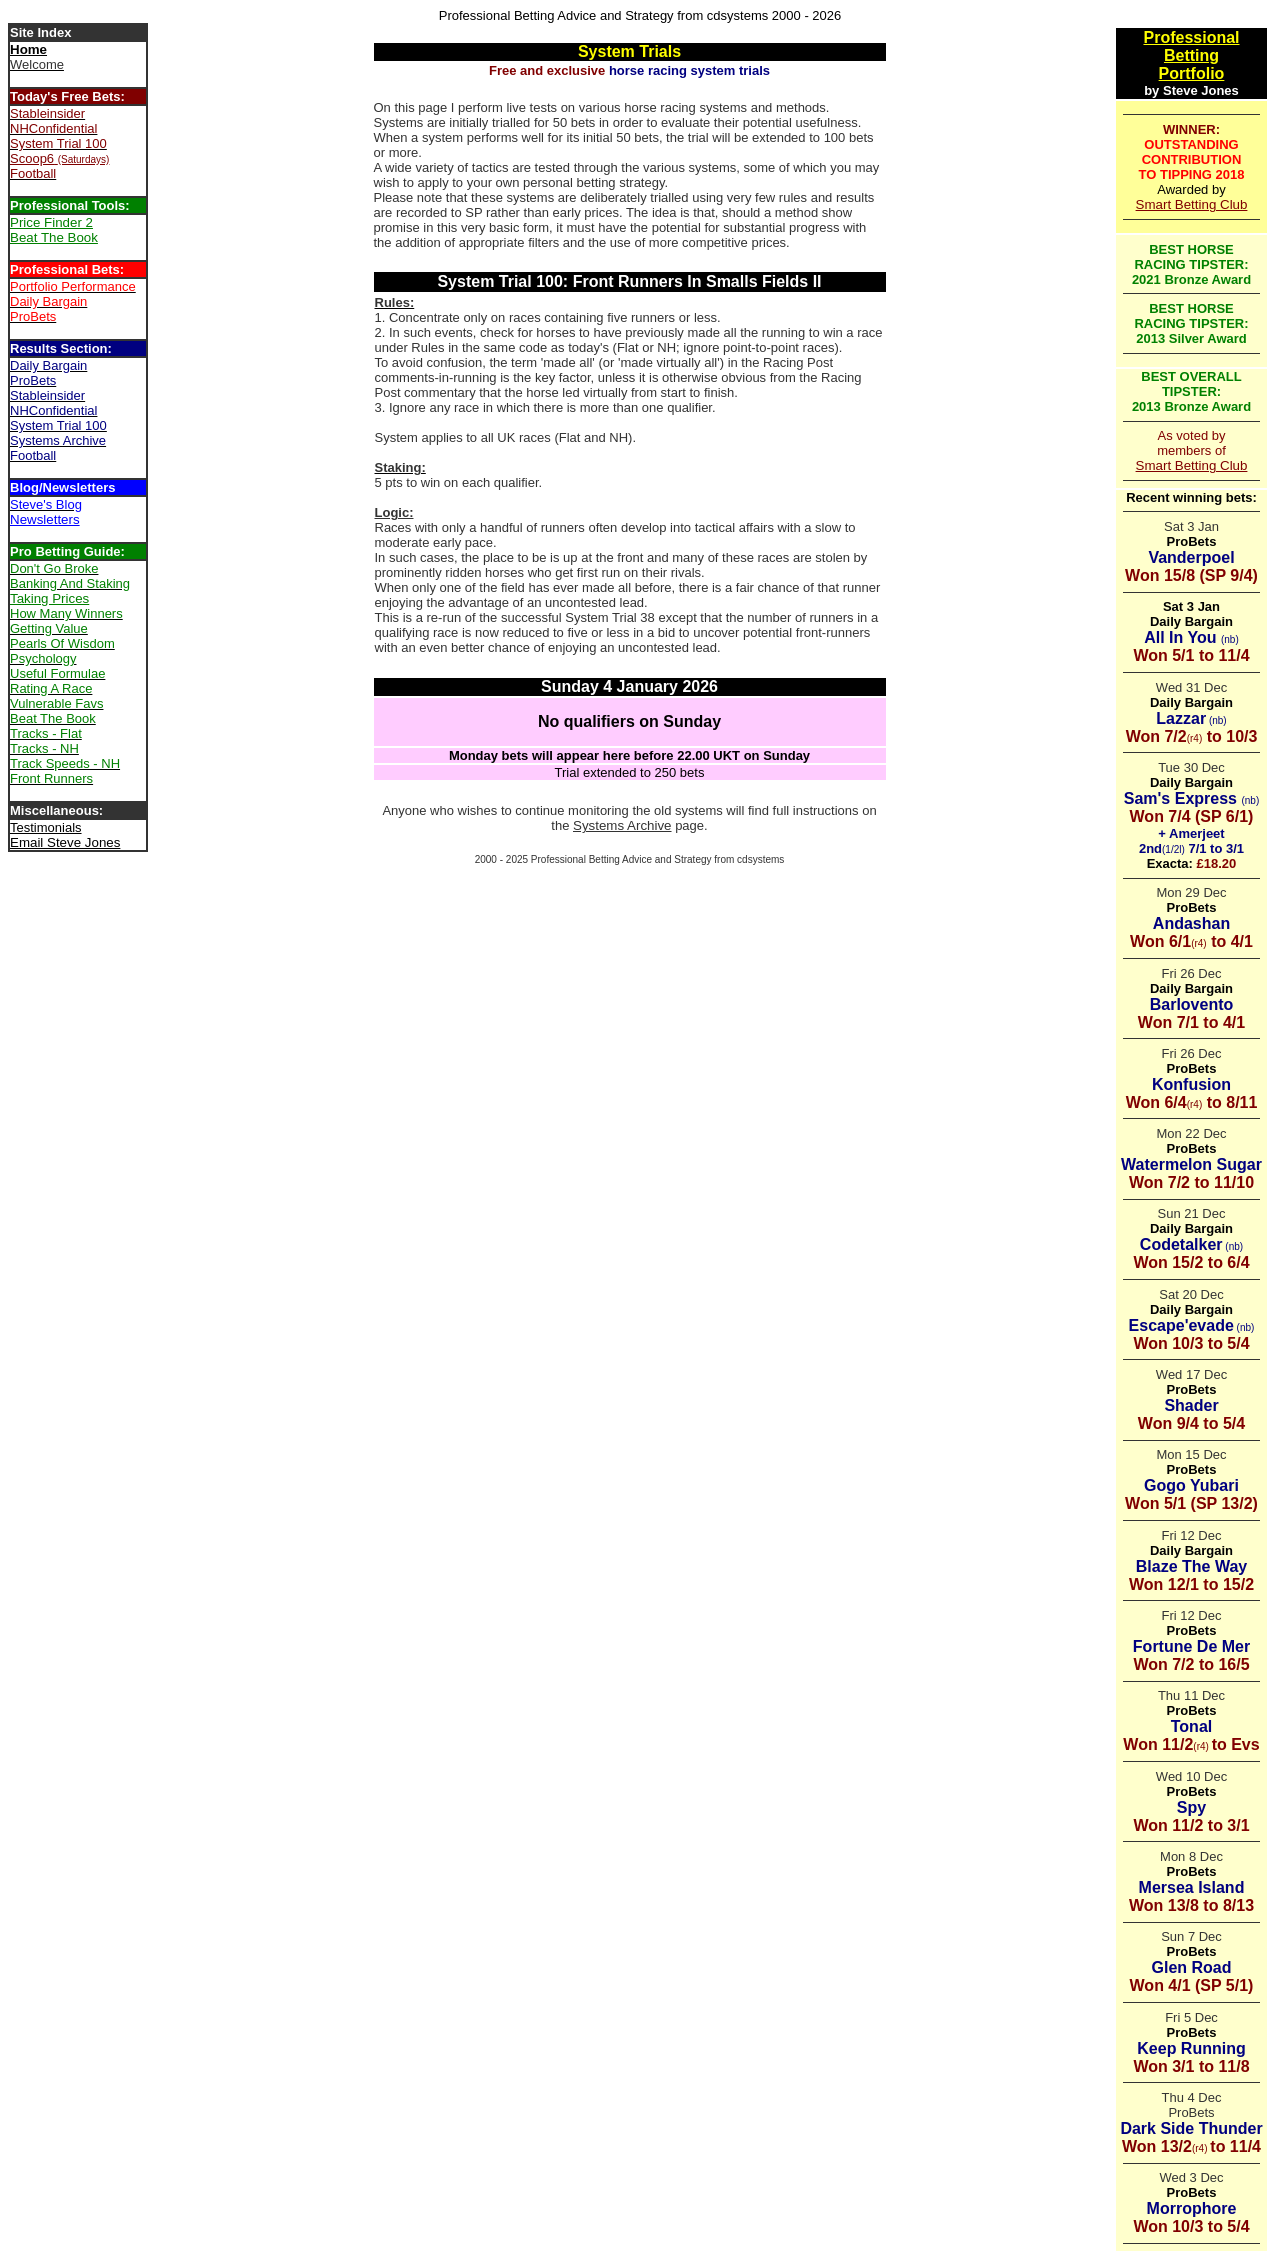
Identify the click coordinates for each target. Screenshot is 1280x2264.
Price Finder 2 (51, 222)
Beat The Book (54, 237)
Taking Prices (49, 598)
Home (28, 49)
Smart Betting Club (1192, 204)
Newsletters (45, 519)
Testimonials (46, 827)
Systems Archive (622, 825)
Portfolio (1192, 73)
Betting (1191, 55)
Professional (1191, 37)
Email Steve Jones (65, 842)
